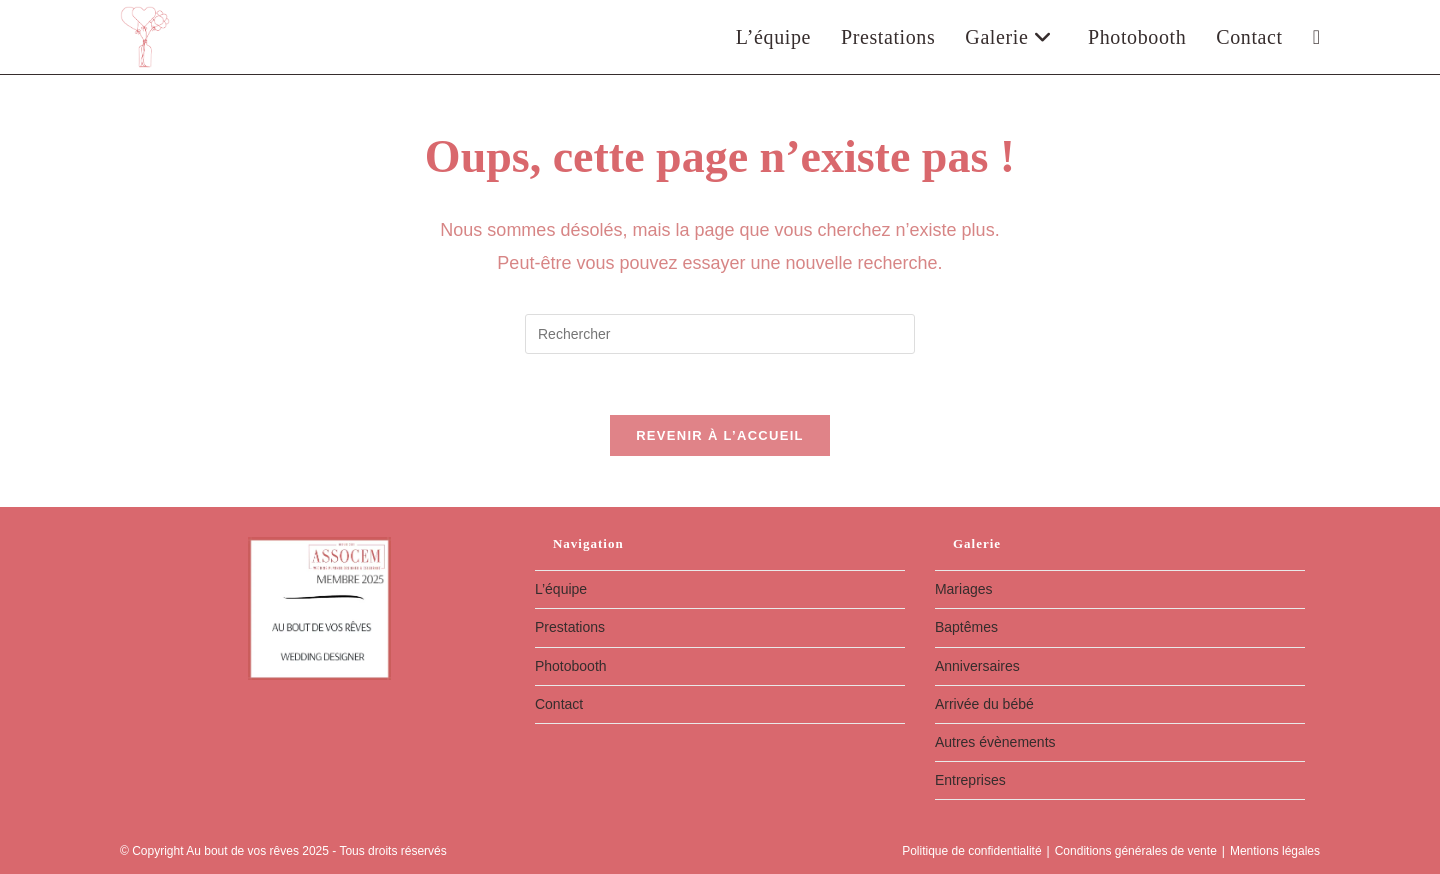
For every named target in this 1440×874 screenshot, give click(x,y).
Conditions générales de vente (1136, 851)
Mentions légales (1275, 851)
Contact (559, 704)
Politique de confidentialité (971, 851)
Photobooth (571, 666)
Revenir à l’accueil (720, 435)
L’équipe (561, 589)
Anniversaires (977, 666)
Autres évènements (995, 742)
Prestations (570, 627)
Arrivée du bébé (984, 704)
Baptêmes (966, 627)
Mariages (964, 589)
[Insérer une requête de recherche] (720, 334)
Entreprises (970, 780)
